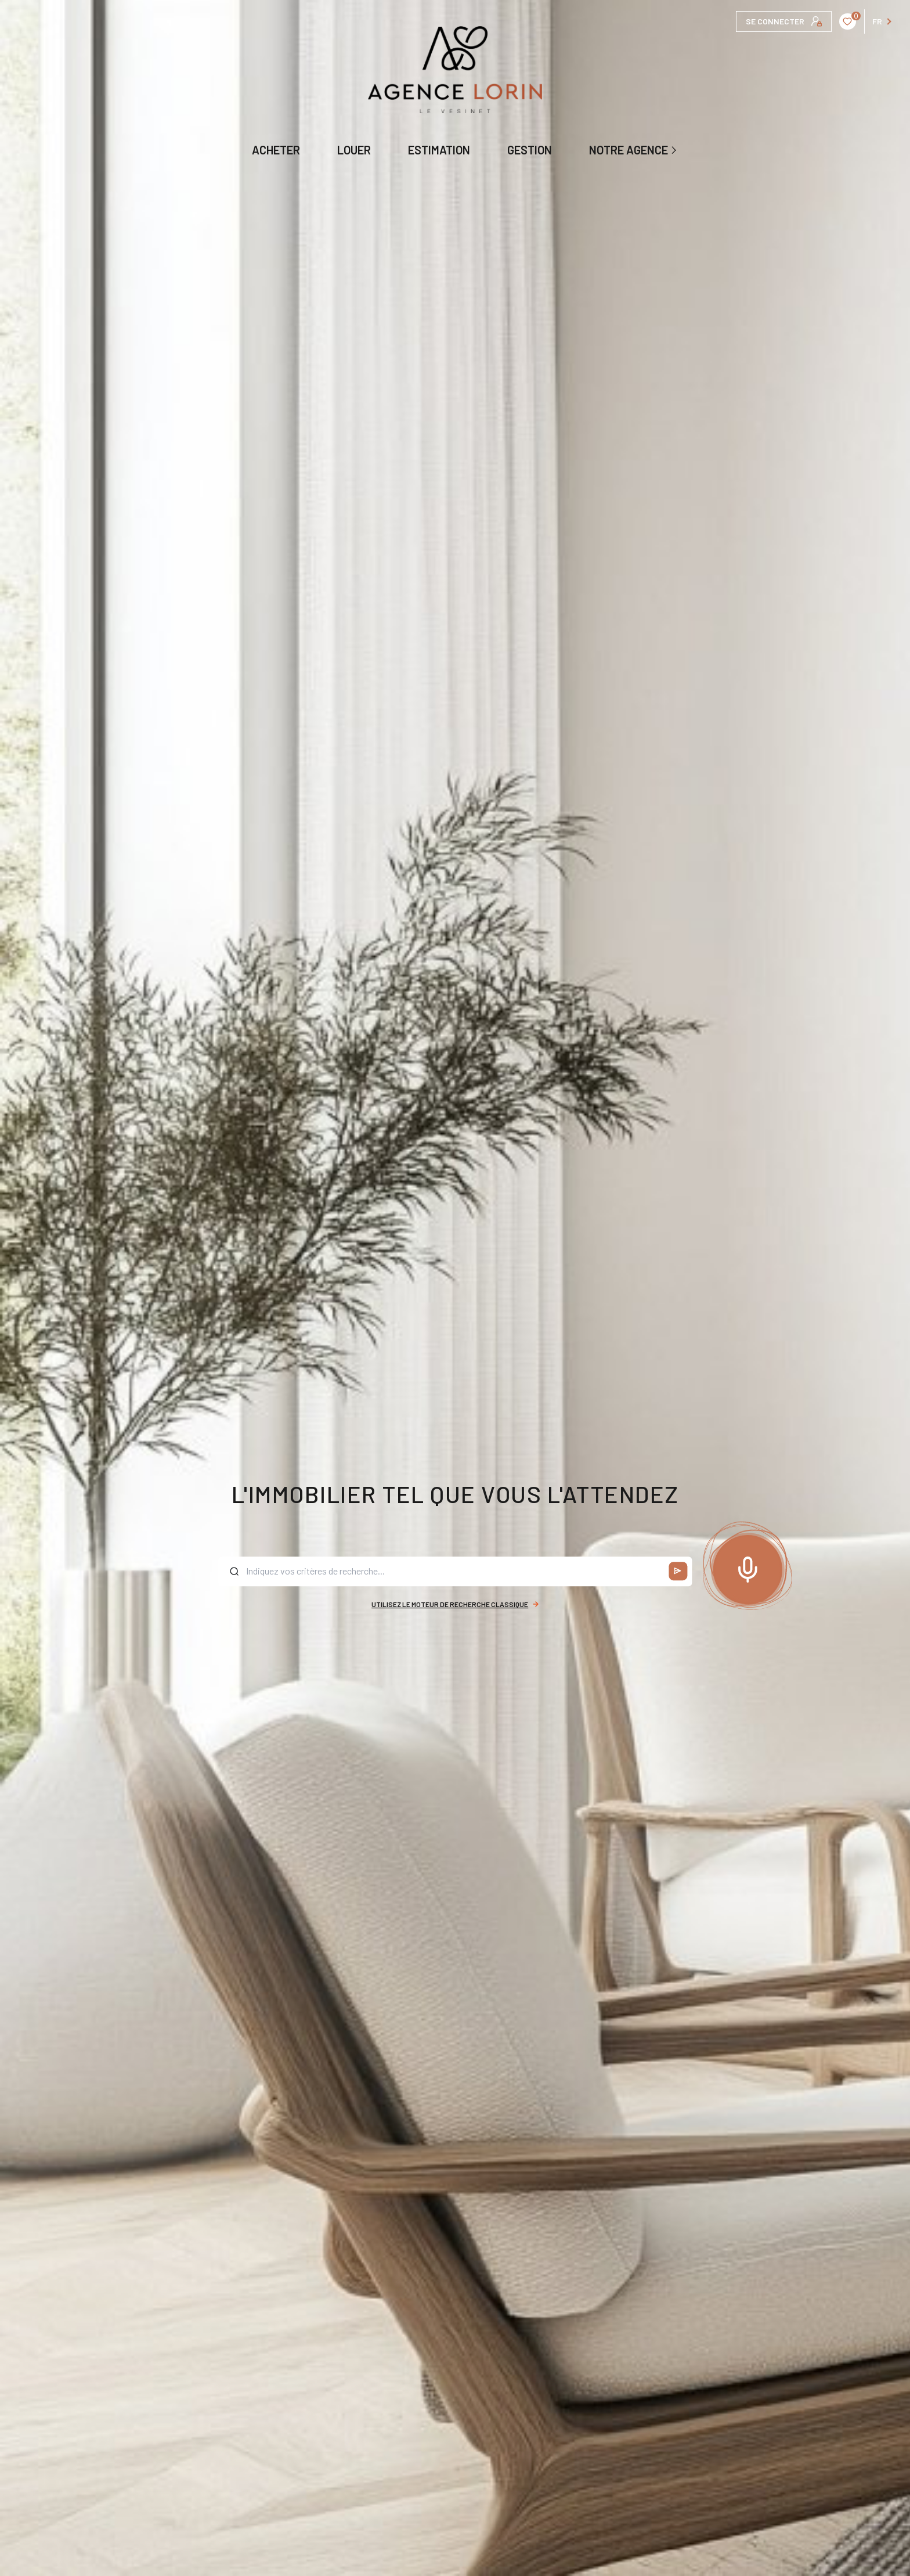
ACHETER (276, 150)
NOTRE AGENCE (628, 150)
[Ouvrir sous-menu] (675, 150)
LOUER (354, 150)
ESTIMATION (439, 150)
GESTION (529, 150)
